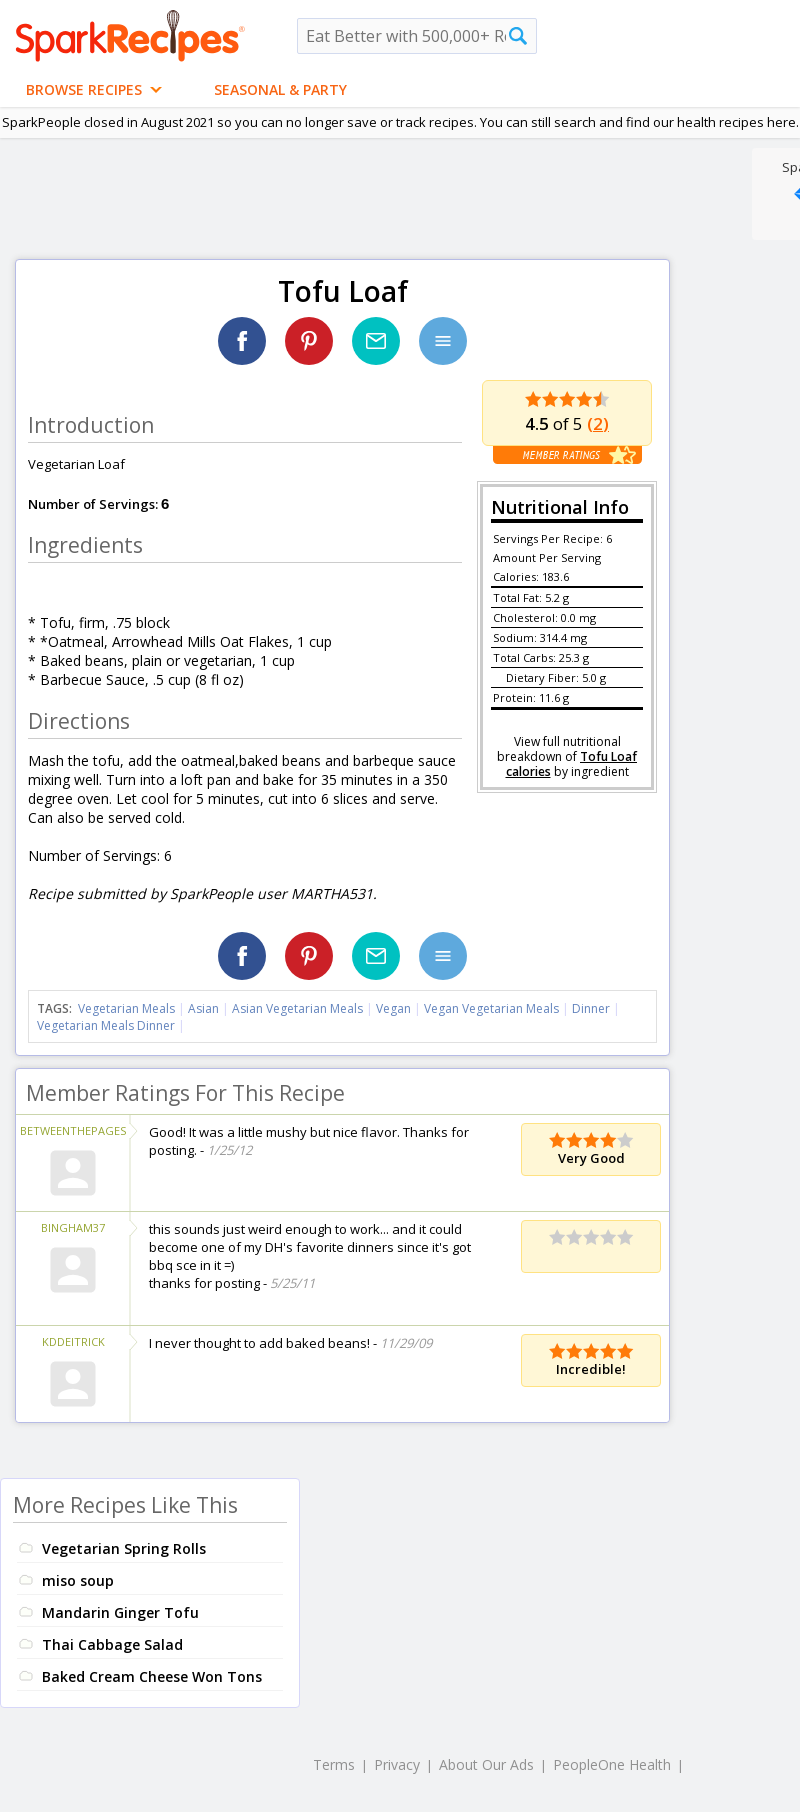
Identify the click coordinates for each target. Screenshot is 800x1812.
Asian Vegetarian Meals (297, 1008)
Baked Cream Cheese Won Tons (152, 1676)
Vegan (393, 1008)
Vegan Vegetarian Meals (491, 1008)
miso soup (78, 1580)
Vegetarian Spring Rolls (124, 1548)
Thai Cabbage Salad (112, 1644)
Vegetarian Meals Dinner (106, 1025)
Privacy (397, 1764)
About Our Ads (486, 1764)
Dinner (591, 1008)
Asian (203, 1008)
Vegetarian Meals (126, 1008)
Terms (334, 1764)
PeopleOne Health (612, 1764)
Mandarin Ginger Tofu (120, 1612)
